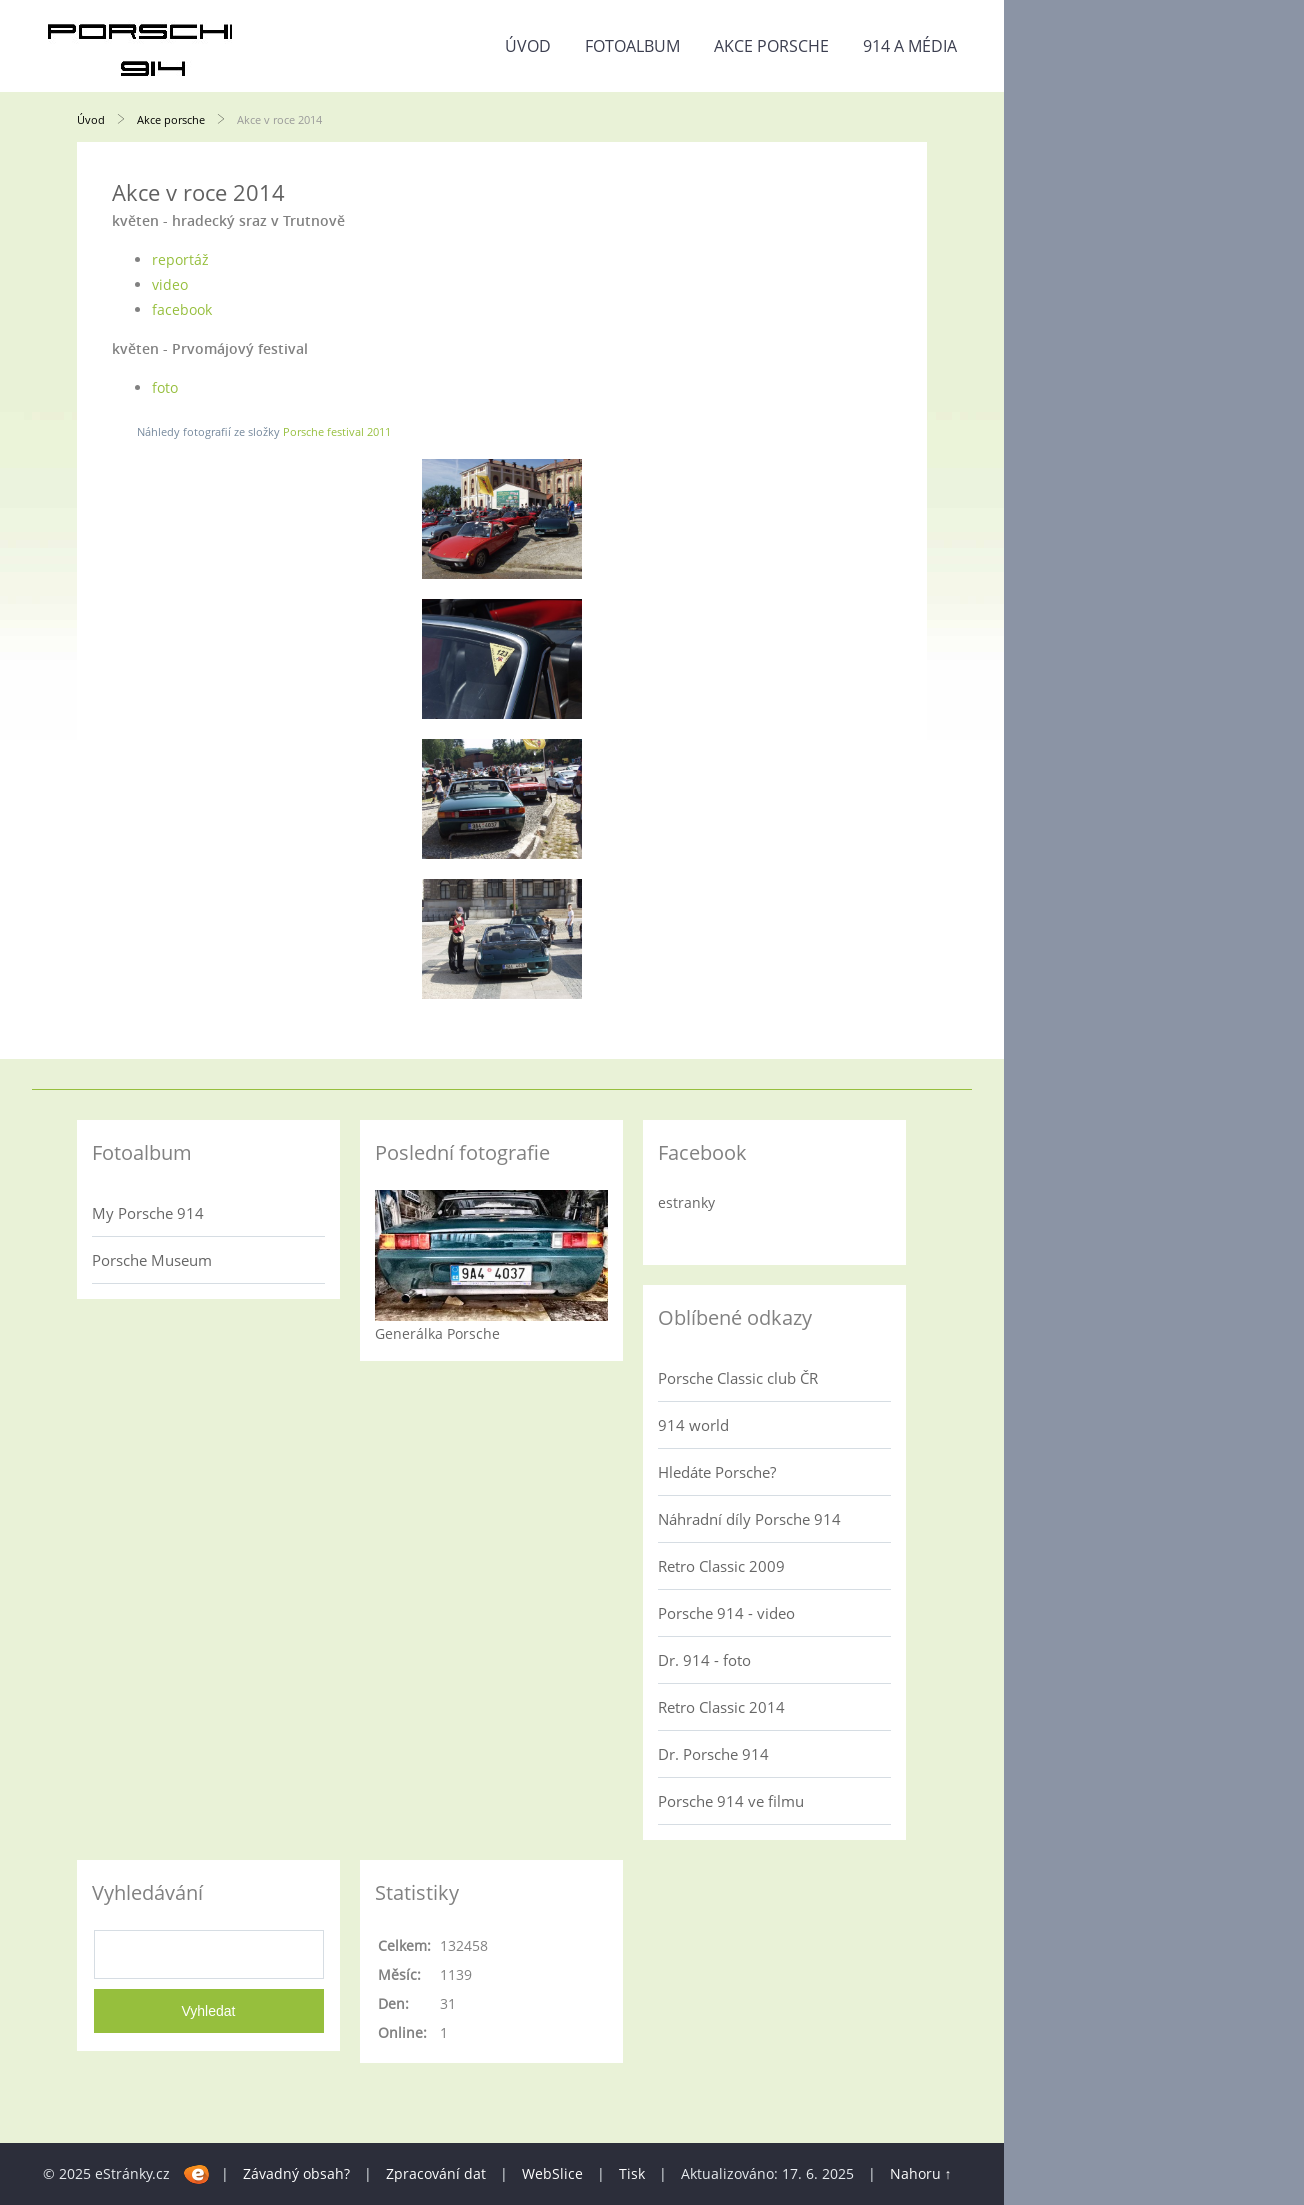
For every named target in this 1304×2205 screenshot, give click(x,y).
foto (165, 387)
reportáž (180, 259)
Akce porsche (771, 46)
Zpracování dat (436, 2173)
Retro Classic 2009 (721, 1566)
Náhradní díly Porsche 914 (749, 1519)
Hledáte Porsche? (717, 1472)
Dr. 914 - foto (704, 1660)
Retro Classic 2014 (721, 1707)
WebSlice (552, 2173)
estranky (686, 1202)
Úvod (528, 46)
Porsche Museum (152, 1260)
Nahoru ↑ (921, 2173)
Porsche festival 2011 (337, 431)
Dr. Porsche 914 (713, 1754)
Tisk (632, 2173)
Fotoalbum (632, 46)
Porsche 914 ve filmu (731, 1801)
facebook (182, 309)
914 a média (910, 46)
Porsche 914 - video (726, 1613)
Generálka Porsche (437, 1333)
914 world (693, 1425)
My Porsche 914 (148, 1213)
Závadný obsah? (296, 2173)
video (170, 284)
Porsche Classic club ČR (738, 1378)
